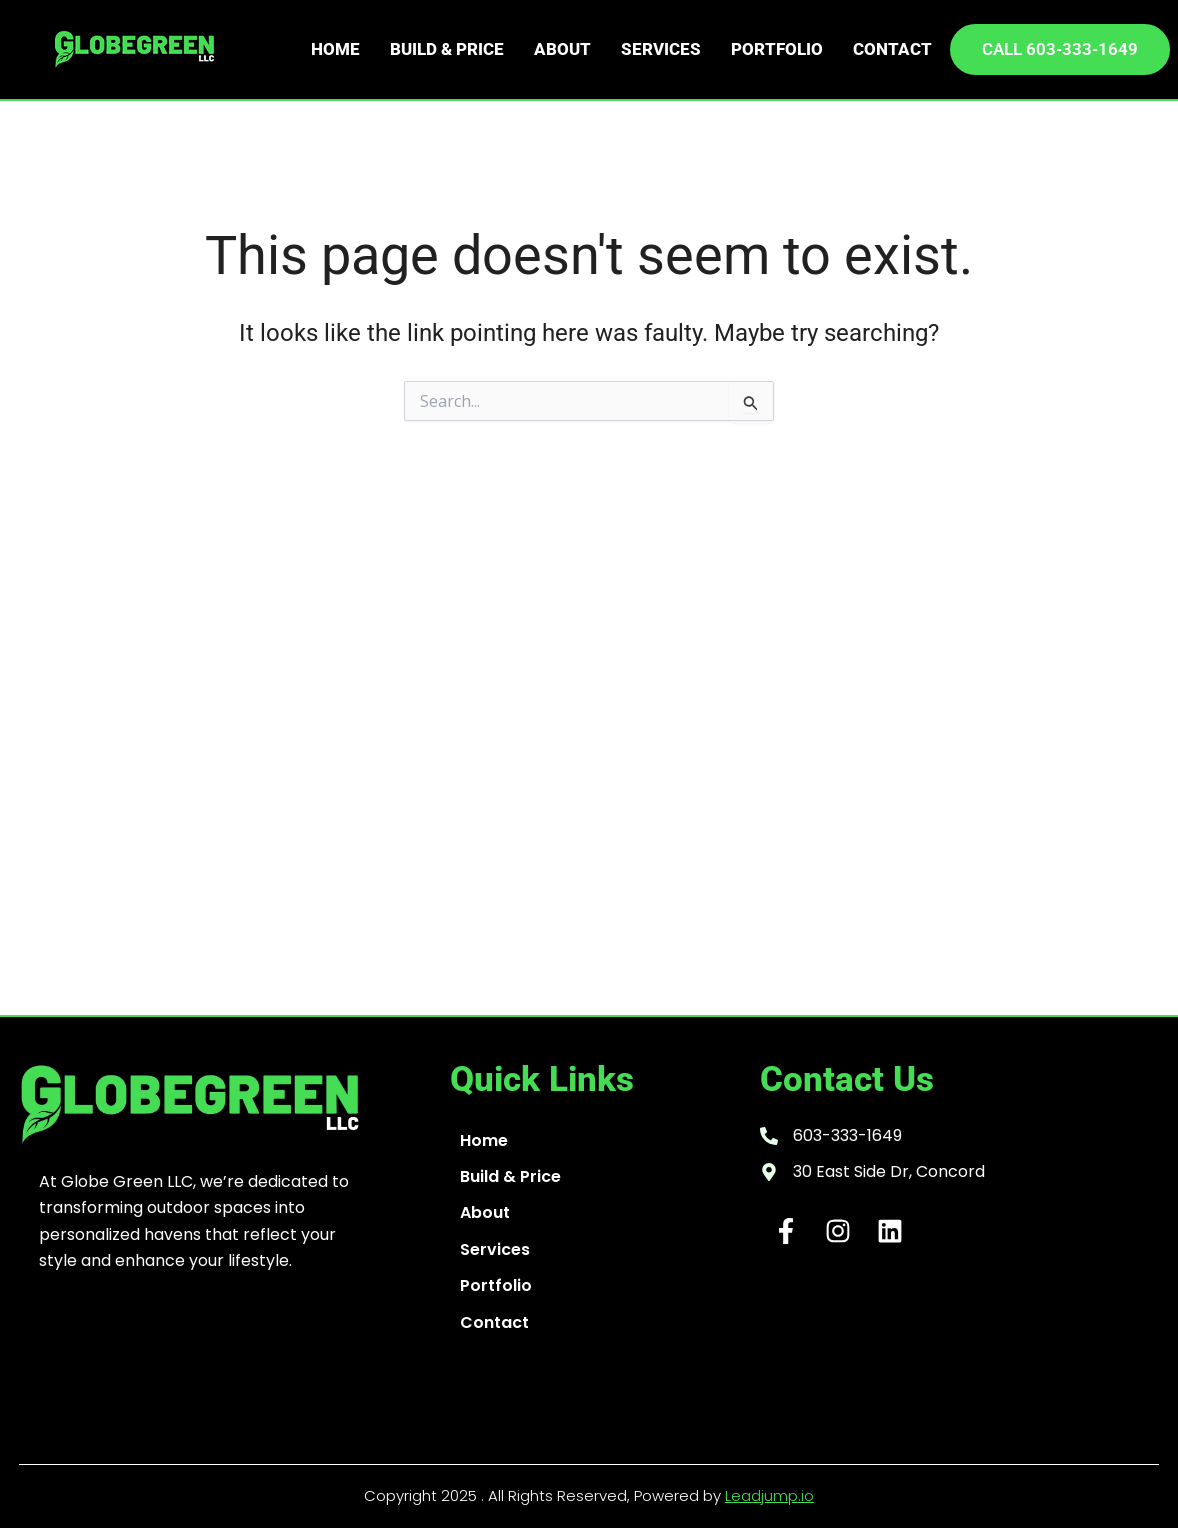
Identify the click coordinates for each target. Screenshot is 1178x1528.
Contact (892, 49)
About (562, 49)
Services (661, 49)
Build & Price (447, 49)
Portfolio (777, 49)
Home (335, 49)
